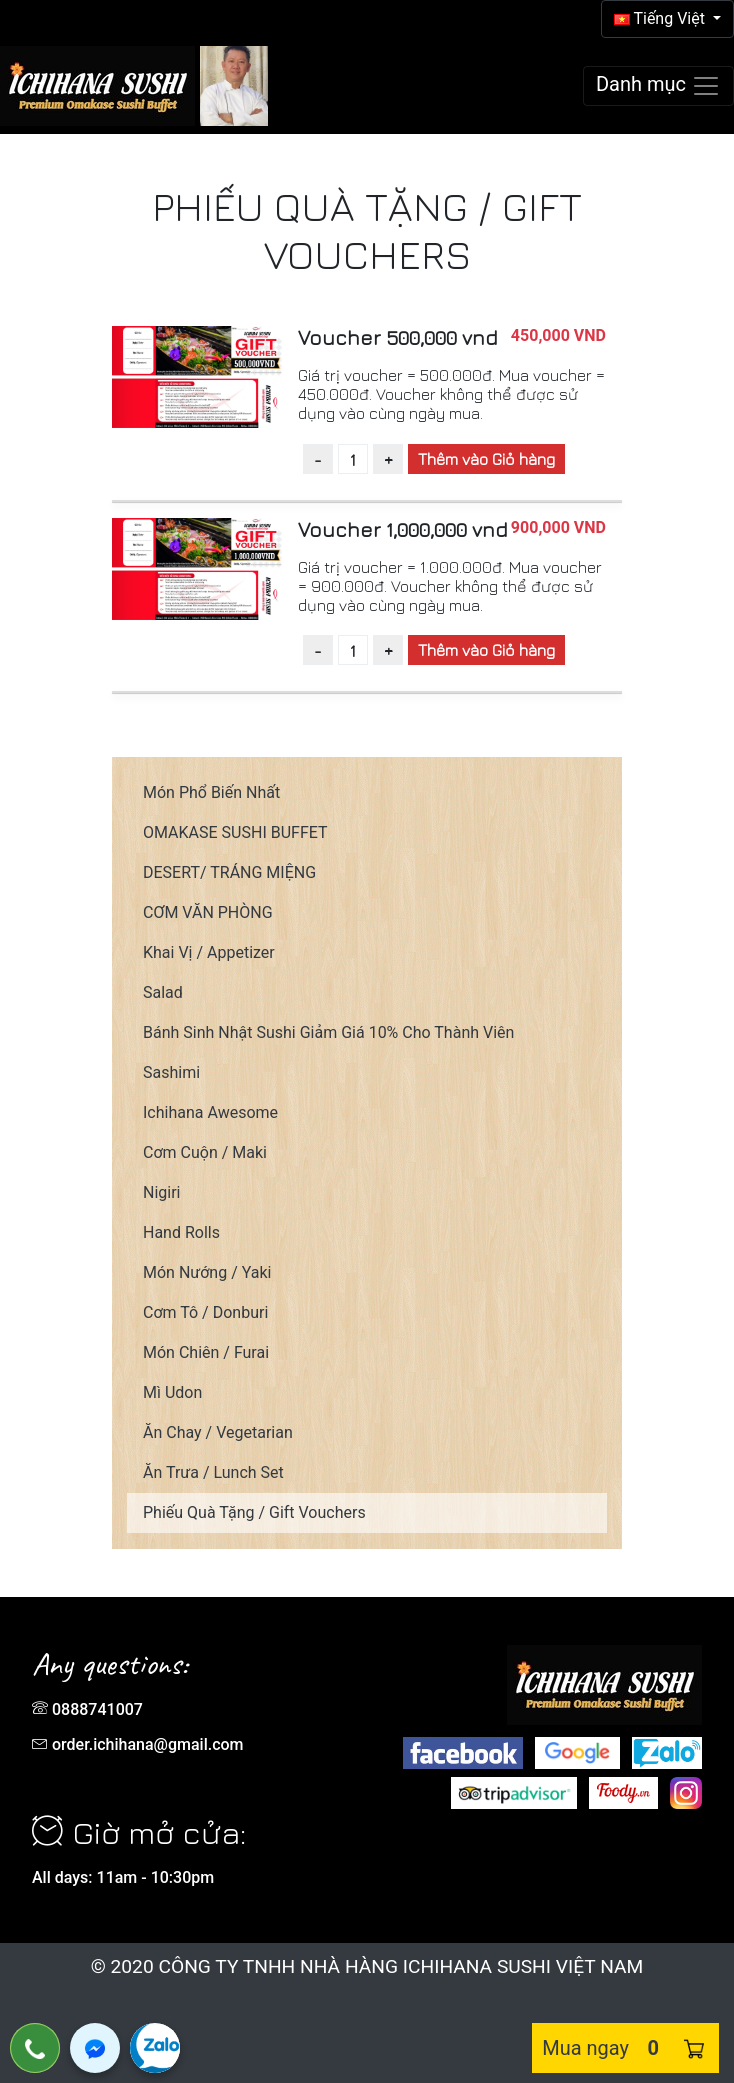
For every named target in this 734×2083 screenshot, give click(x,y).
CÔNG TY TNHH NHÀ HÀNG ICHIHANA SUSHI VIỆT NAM (400, 1966)
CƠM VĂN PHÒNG (208, 912)
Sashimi (171, 1072)
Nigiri (162, 1192)
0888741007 (97, 1709)
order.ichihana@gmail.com (148, 1744)
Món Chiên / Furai (206, 1352)
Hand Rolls (181, 1232)
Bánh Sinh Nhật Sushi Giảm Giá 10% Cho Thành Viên (328, 1032)
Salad (163, 992)
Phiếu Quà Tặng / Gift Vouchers (254, 1512)
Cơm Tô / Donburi (205, 1312)
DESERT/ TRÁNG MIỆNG (229, 872)
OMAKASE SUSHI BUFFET (235, 832)
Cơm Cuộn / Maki (205, 1152)
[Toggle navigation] (658, 86)
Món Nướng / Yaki (207, 1272)
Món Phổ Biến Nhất (211, 792)
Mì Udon (172, 1392)
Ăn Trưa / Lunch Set (213, 1472)
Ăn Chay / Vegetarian (218, 1432)
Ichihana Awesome (210, 1112)
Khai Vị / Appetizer (209, 952)
